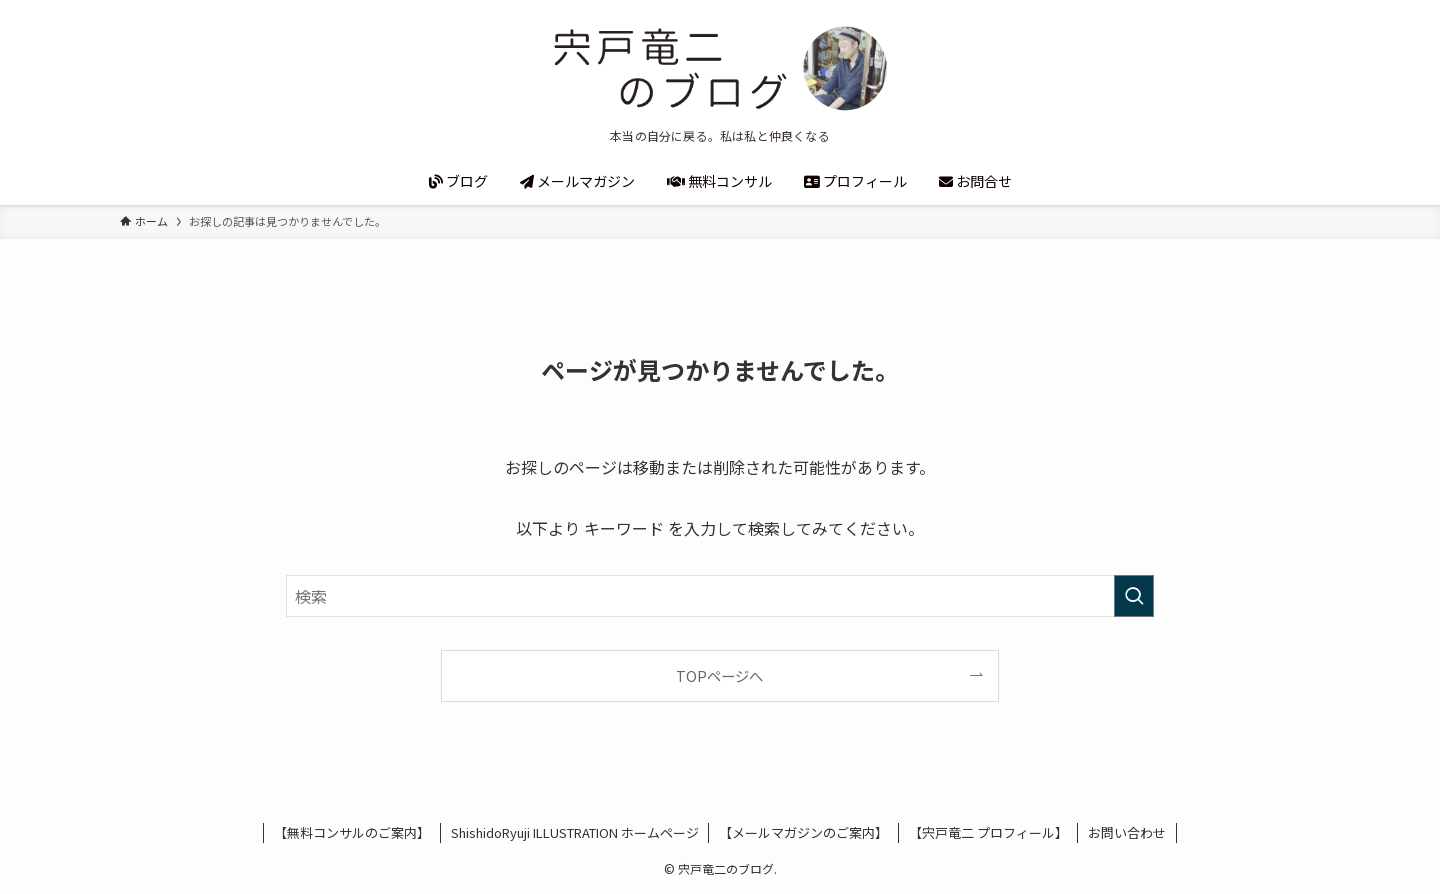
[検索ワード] (720, 596)
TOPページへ (719, 675)
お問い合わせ (1127, 832)
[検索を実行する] (1134, 596)
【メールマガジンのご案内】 (803, 832)
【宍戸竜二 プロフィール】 (988, 832)
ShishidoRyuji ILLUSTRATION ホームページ (575, 832)
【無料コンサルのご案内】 (352, 832)
